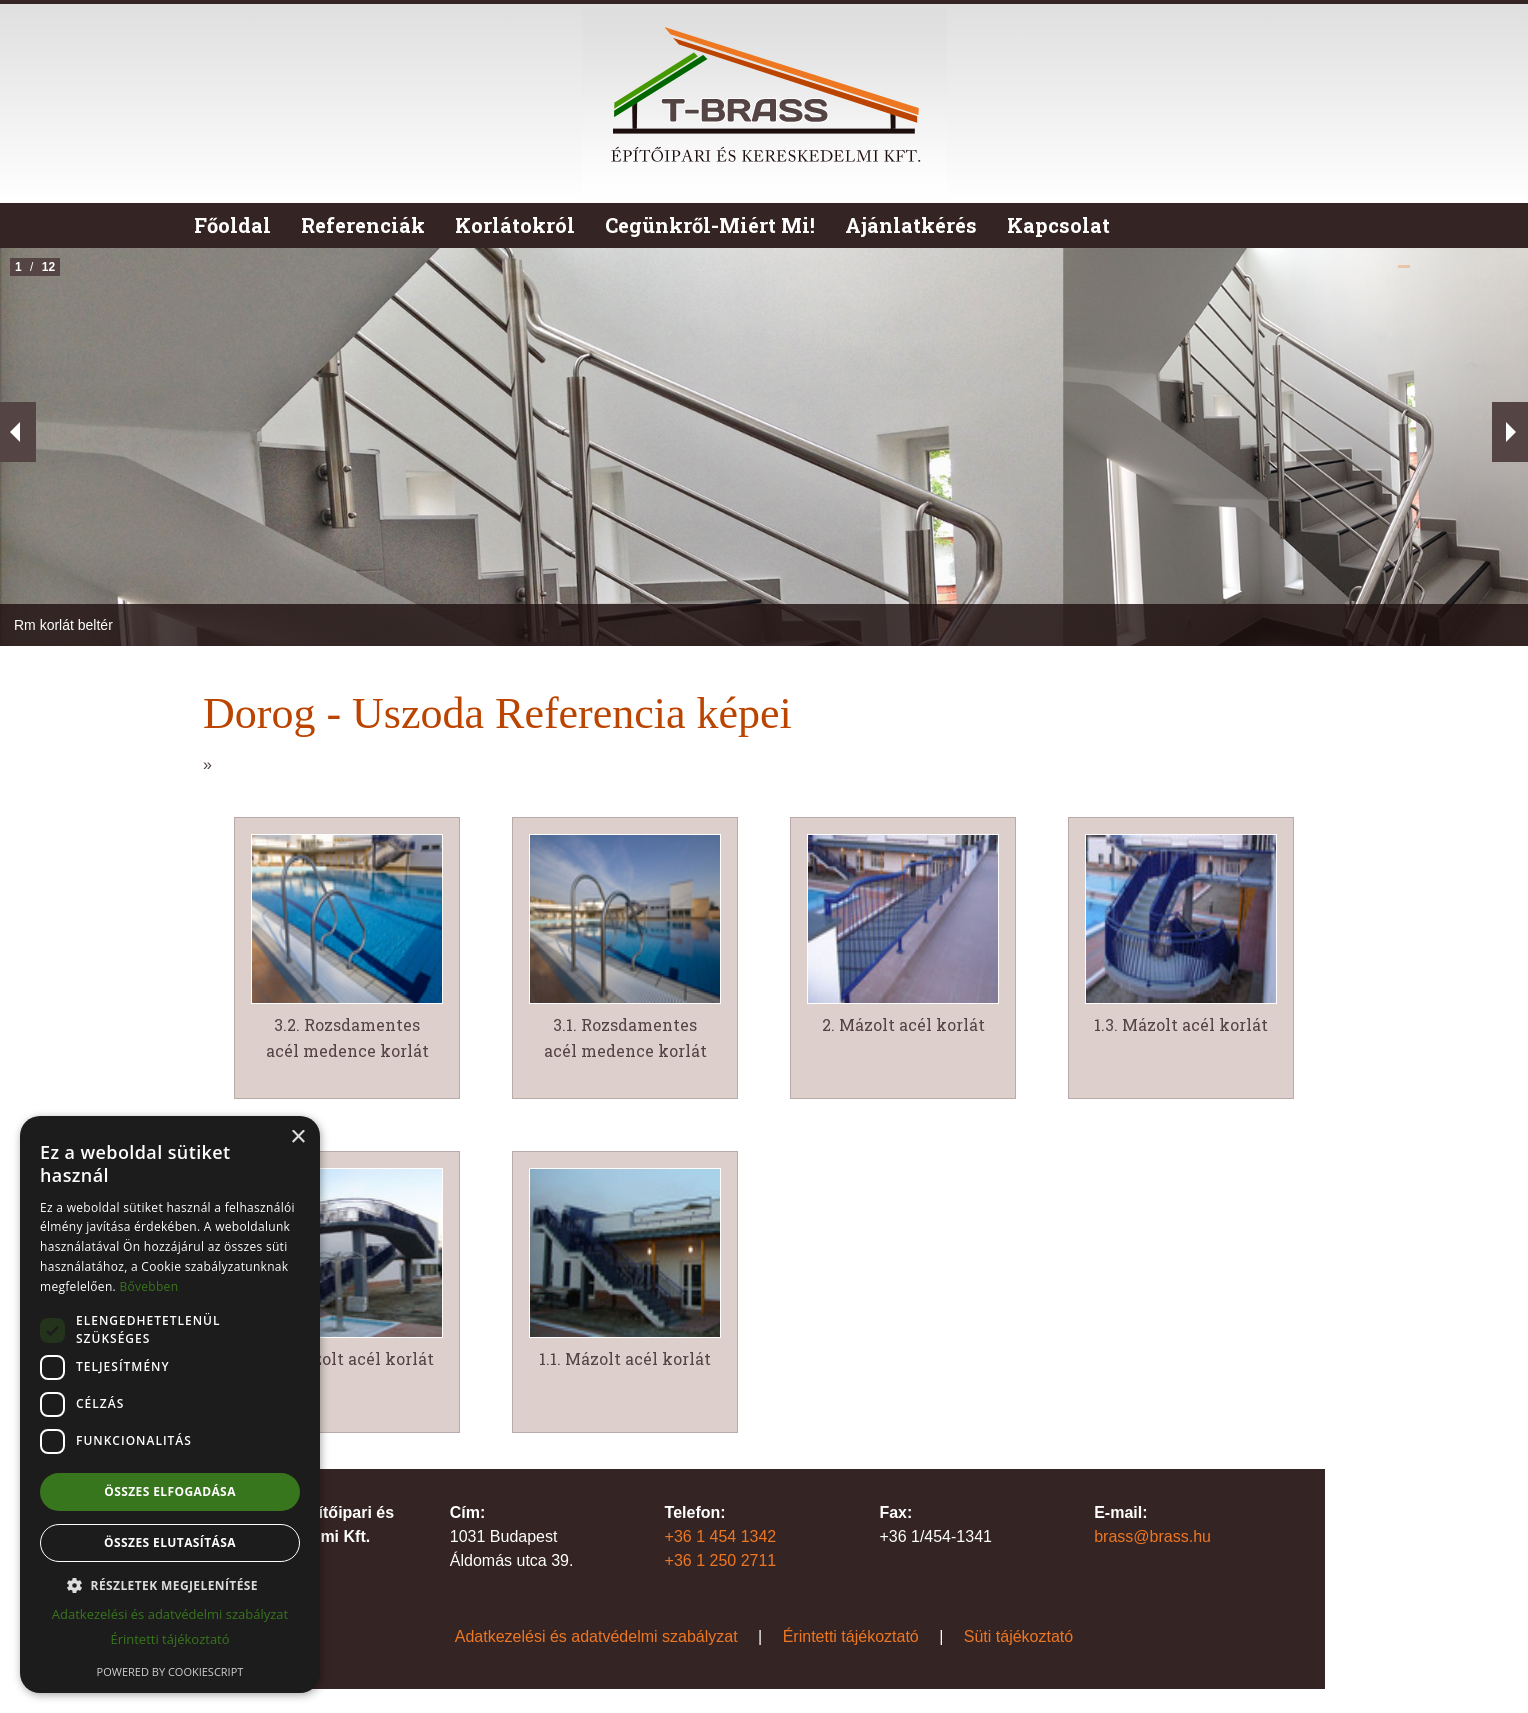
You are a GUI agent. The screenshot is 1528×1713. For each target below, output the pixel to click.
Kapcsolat (1058, 225)
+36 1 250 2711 (721, 1560)
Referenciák (363, 225)
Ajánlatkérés (911, 225)
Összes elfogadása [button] (170, 1491)
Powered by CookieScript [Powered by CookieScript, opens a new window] (170, 1671)
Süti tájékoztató (1018, 1636)
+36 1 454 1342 (721, 1536)
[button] (170, 1585)
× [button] (297, 1137)
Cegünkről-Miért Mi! (710, 225)
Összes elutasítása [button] (170, 1542)
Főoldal (232, 225)
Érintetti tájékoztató (851, 1636)
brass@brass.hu (1152, 1536)
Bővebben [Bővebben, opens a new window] (148, 1286)
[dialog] (170, 1404)
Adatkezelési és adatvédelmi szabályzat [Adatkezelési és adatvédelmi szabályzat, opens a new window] (170, 1614)
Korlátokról (515, 225)
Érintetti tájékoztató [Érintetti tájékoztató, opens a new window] (169, 1639)
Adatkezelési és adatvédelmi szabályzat (596, 1636)
